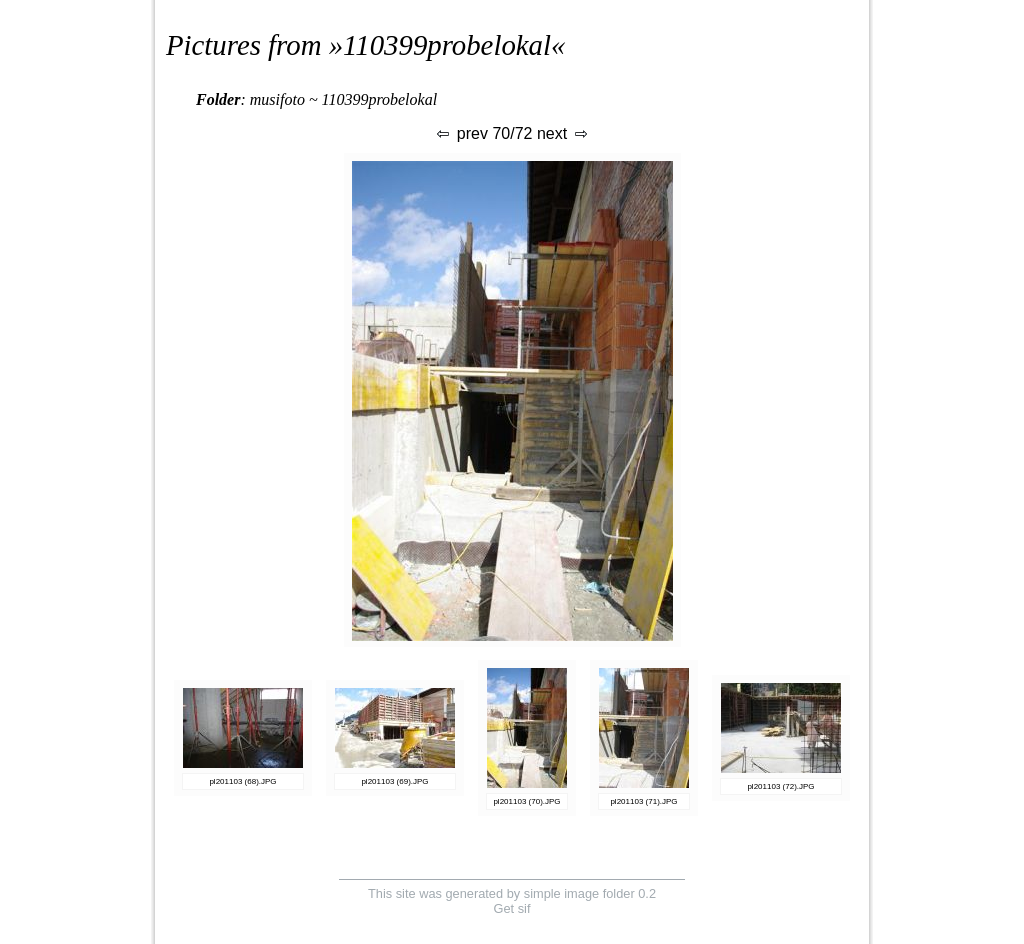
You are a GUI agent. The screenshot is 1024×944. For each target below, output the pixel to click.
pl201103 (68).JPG (242, 781)
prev (461, 133)
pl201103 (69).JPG (394, 781)
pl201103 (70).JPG (526, 801)
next (563, 133)
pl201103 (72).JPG (780, 786)
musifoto (277, 99)
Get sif (512, 908)
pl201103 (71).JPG (643, 801)
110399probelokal (447, 45)
